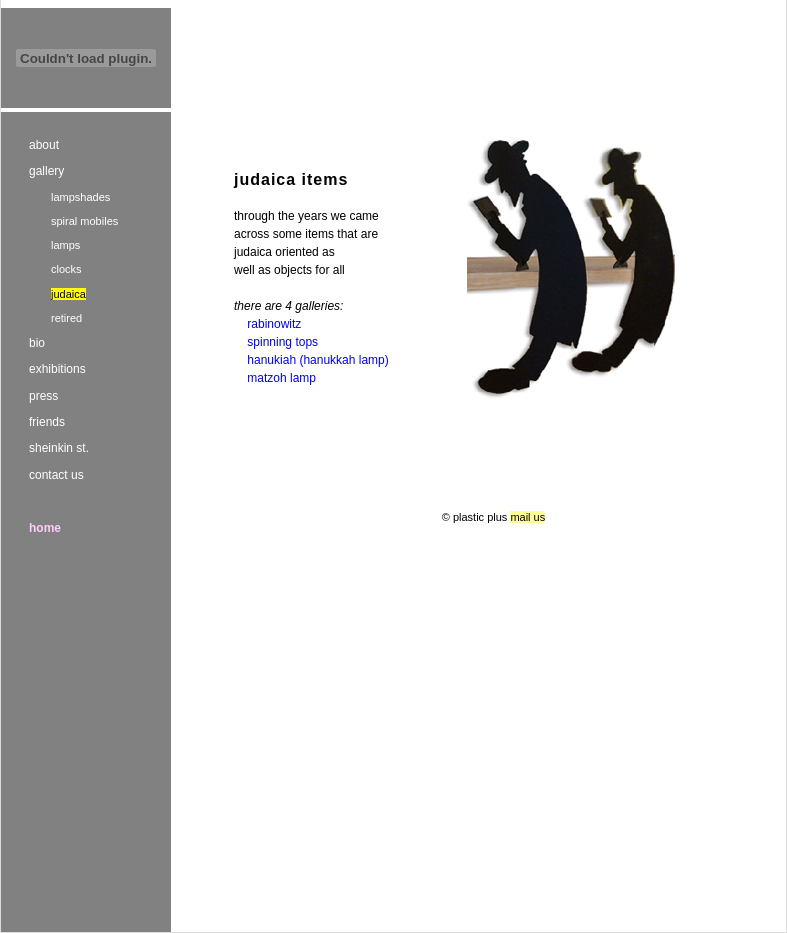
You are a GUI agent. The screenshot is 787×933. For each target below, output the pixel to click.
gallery (46, 171)
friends (47, 422)
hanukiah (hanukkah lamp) (317, 360)
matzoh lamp (281, 378)
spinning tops (282, 342)
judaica (68, 294)
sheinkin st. (59, 448)
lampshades (80, 197)
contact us (56, 475)
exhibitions (57, 369)
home (45, 528)
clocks (66, 269)
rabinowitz (274, 324)
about (44, 145)
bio (37, 343)
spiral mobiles (84, 221)
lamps (65, 245)
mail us (527, 517)
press (43, 396)
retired (66, 318)
